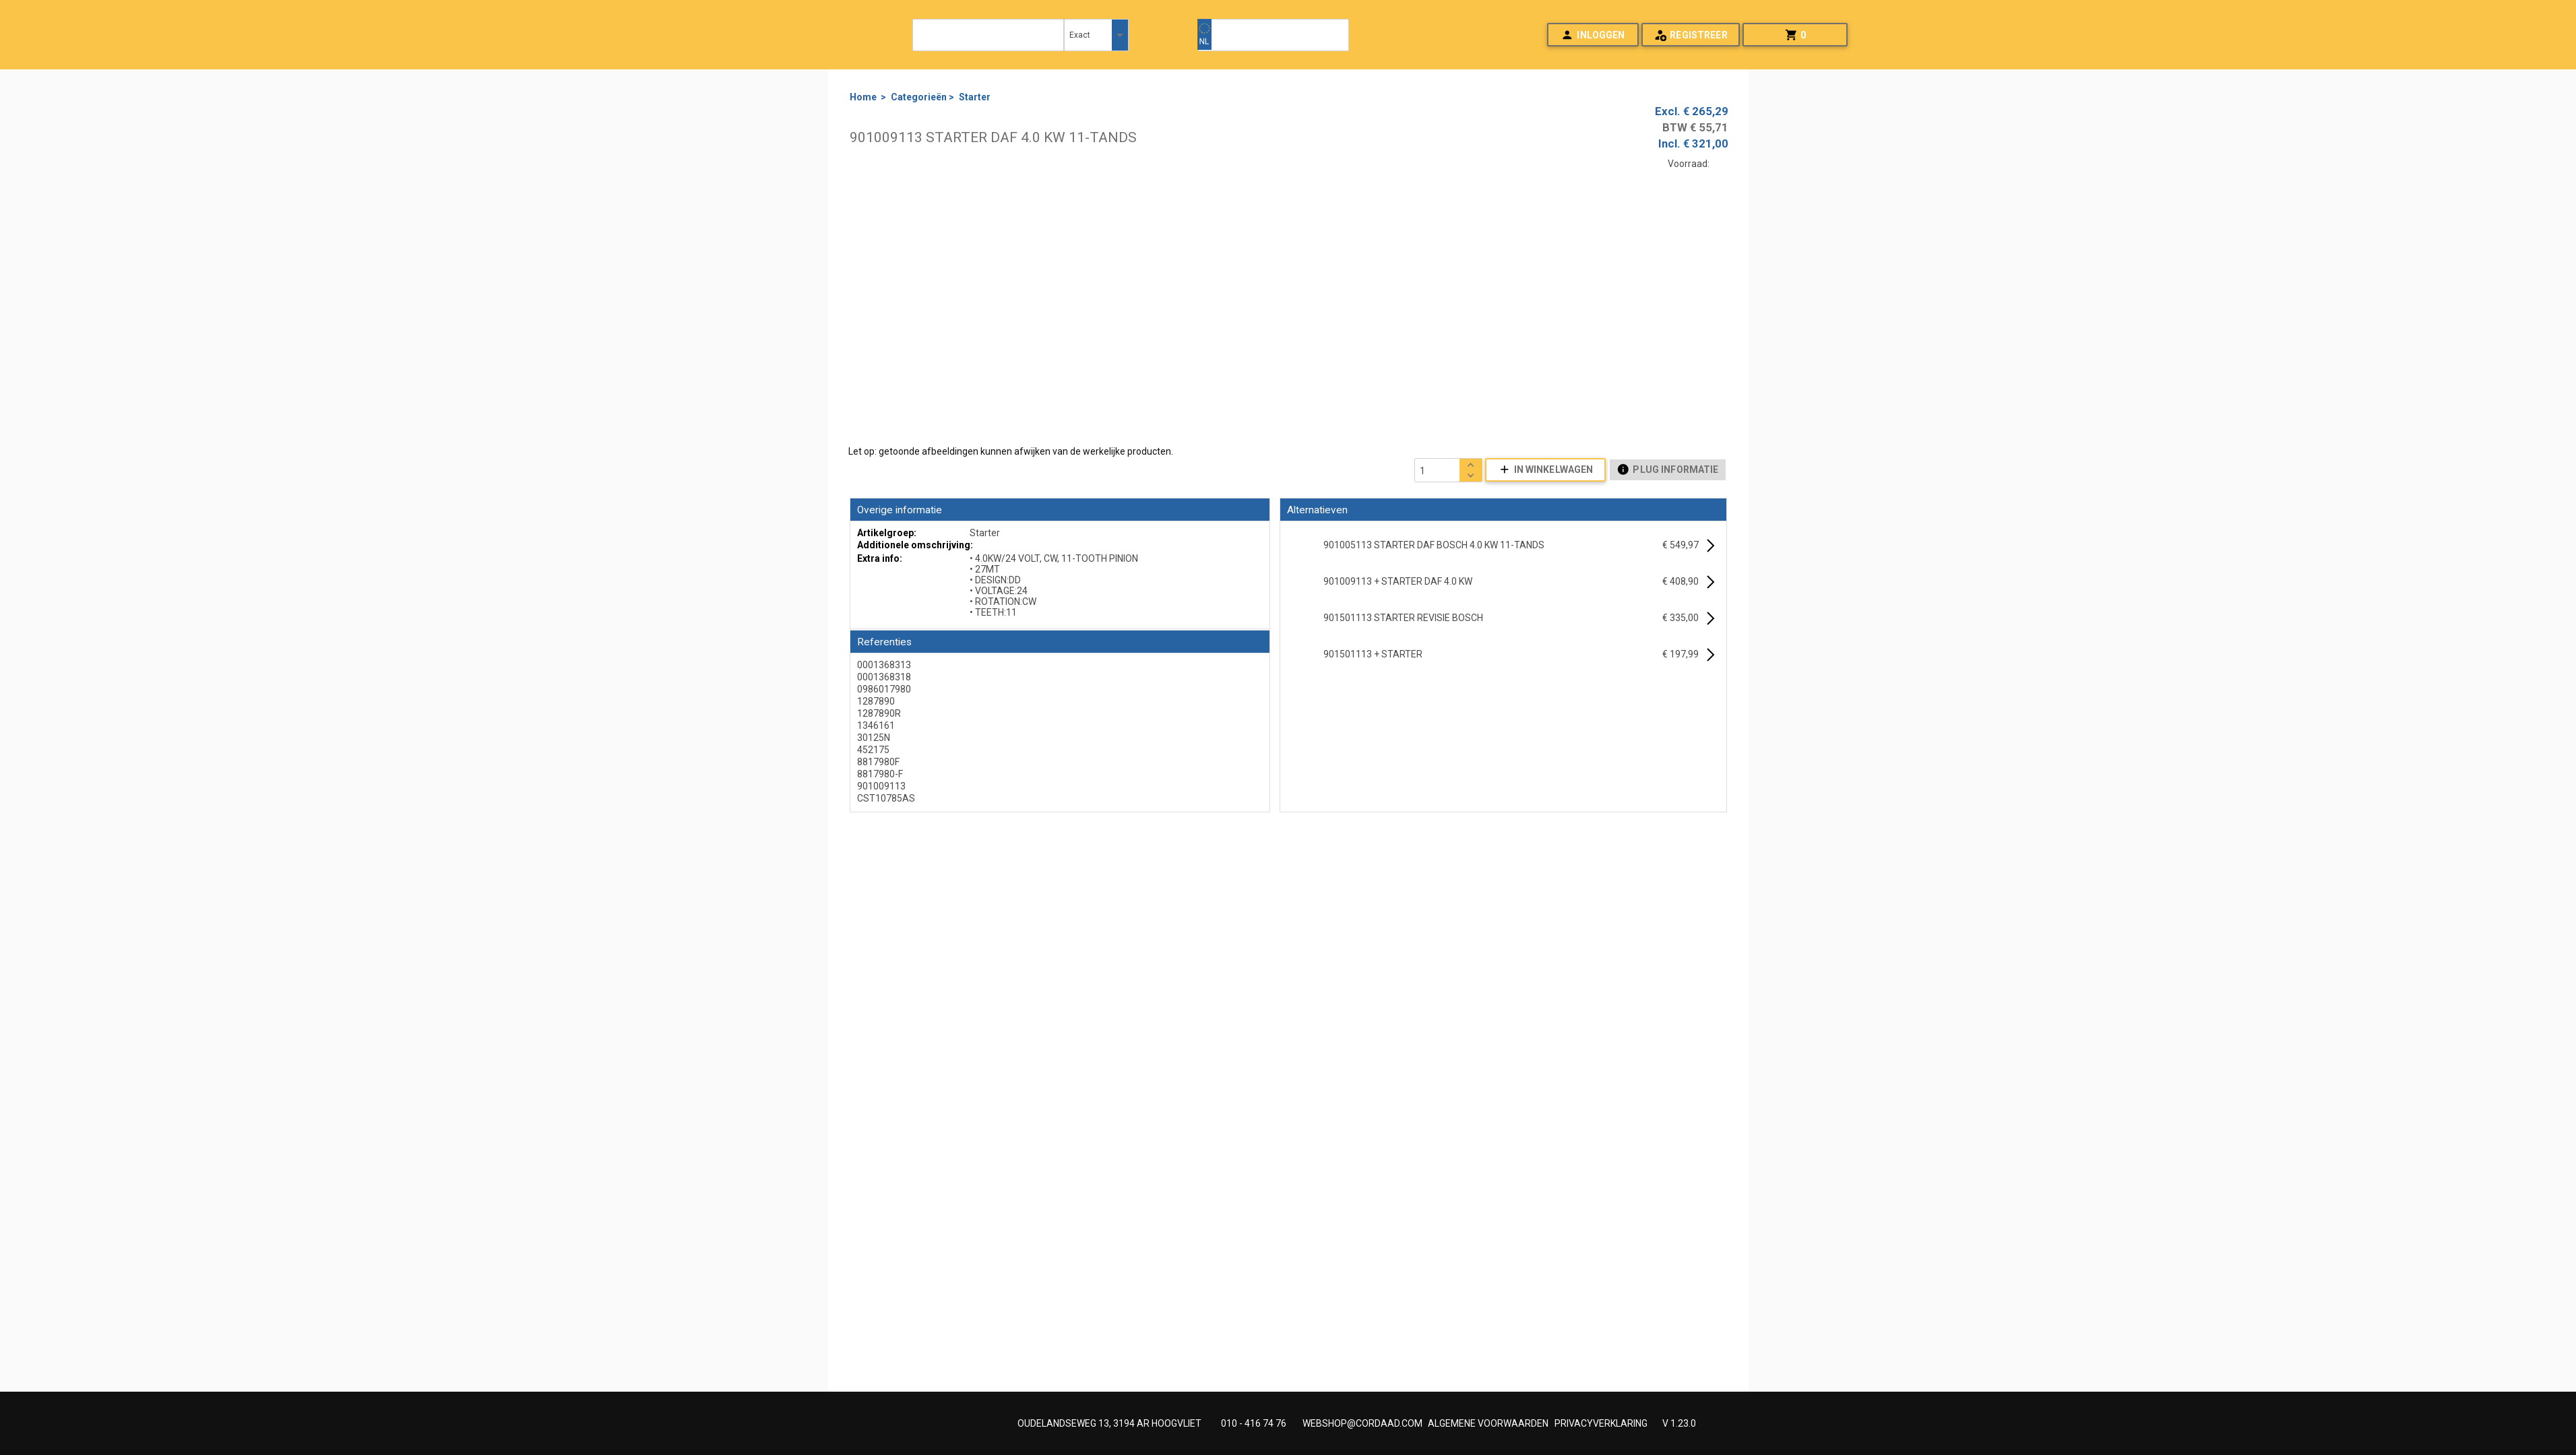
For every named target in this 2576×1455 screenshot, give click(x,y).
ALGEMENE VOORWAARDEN (1488, 1423)
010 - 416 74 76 (1253, 1423)
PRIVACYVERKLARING (1600, 1423)
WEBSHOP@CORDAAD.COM (1362, 1423)
